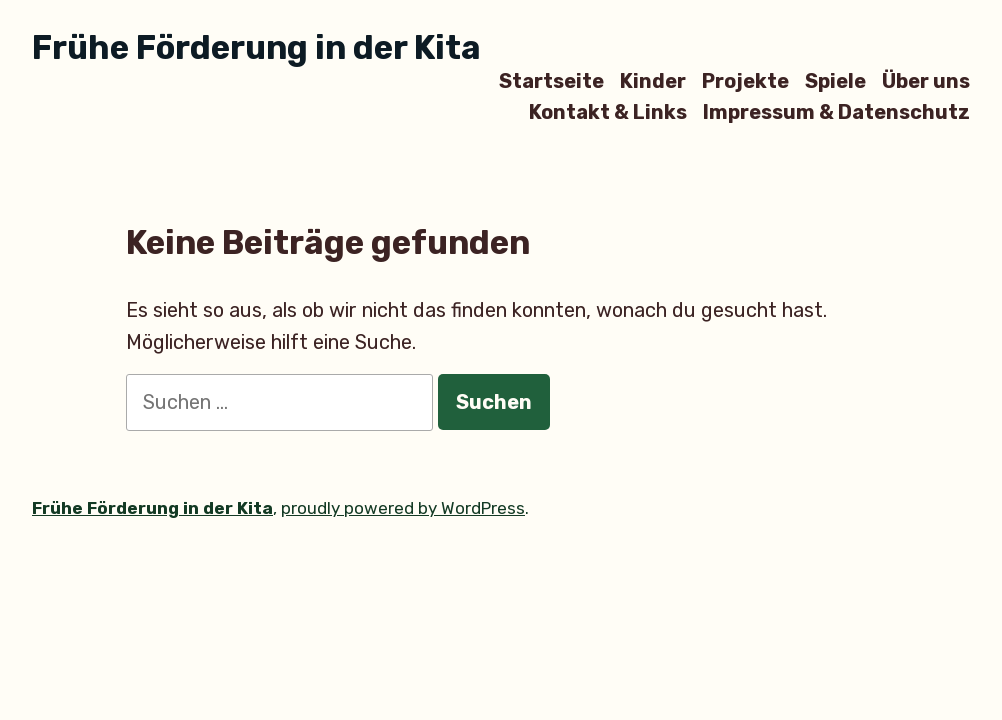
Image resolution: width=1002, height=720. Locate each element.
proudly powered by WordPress (403, 508)
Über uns (926, 80)
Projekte (745, 80)
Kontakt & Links (608, 112)
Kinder (653, 80)
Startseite (551, 80)
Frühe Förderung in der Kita (256, 47)
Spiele (835, 80)
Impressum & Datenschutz (836, 112)
